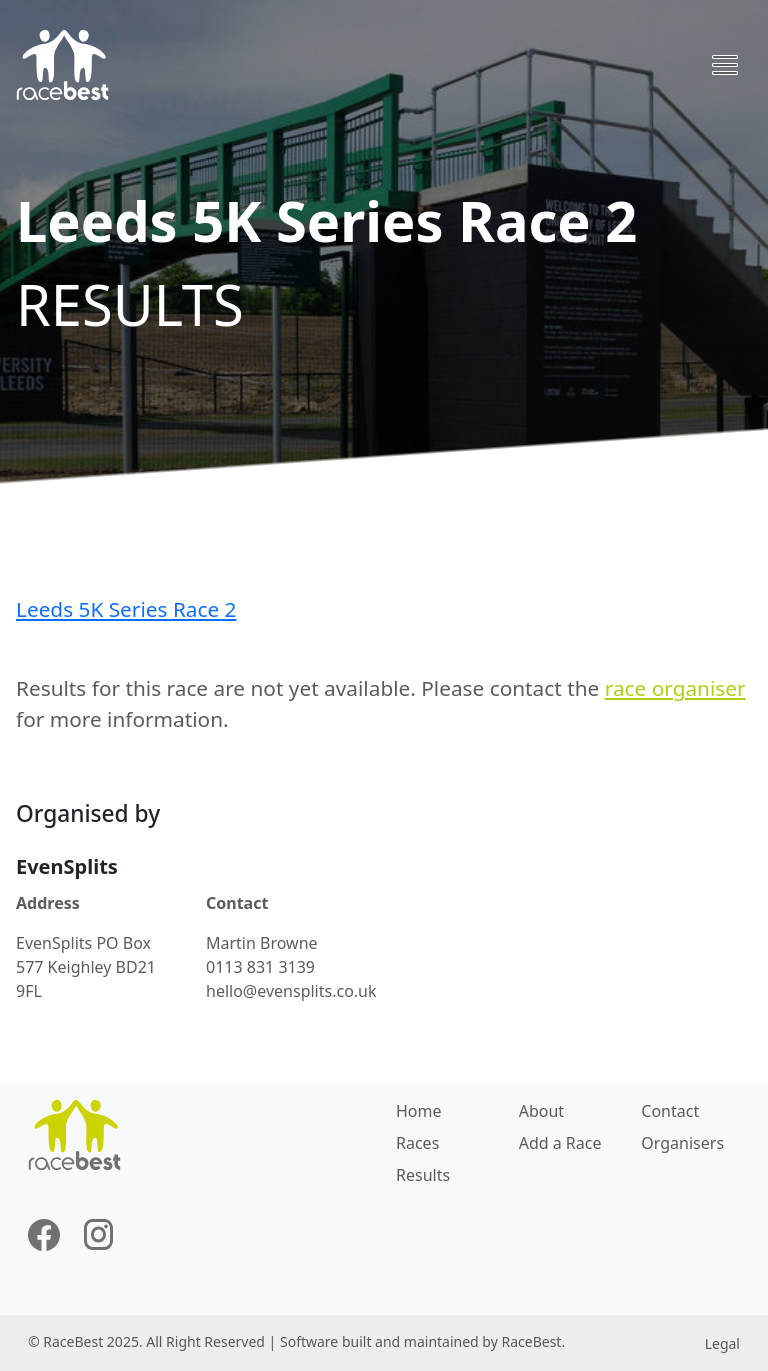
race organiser (675, 688)
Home (419, 1111)
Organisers (682, 1143)
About (541, 1111)
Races (417, 1143)
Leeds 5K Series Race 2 (126, 609)
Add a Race (560, 1143)
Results (423, 1175)
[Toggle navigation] (725, 65)
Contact (670, 1111)
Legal (722, 1343)
